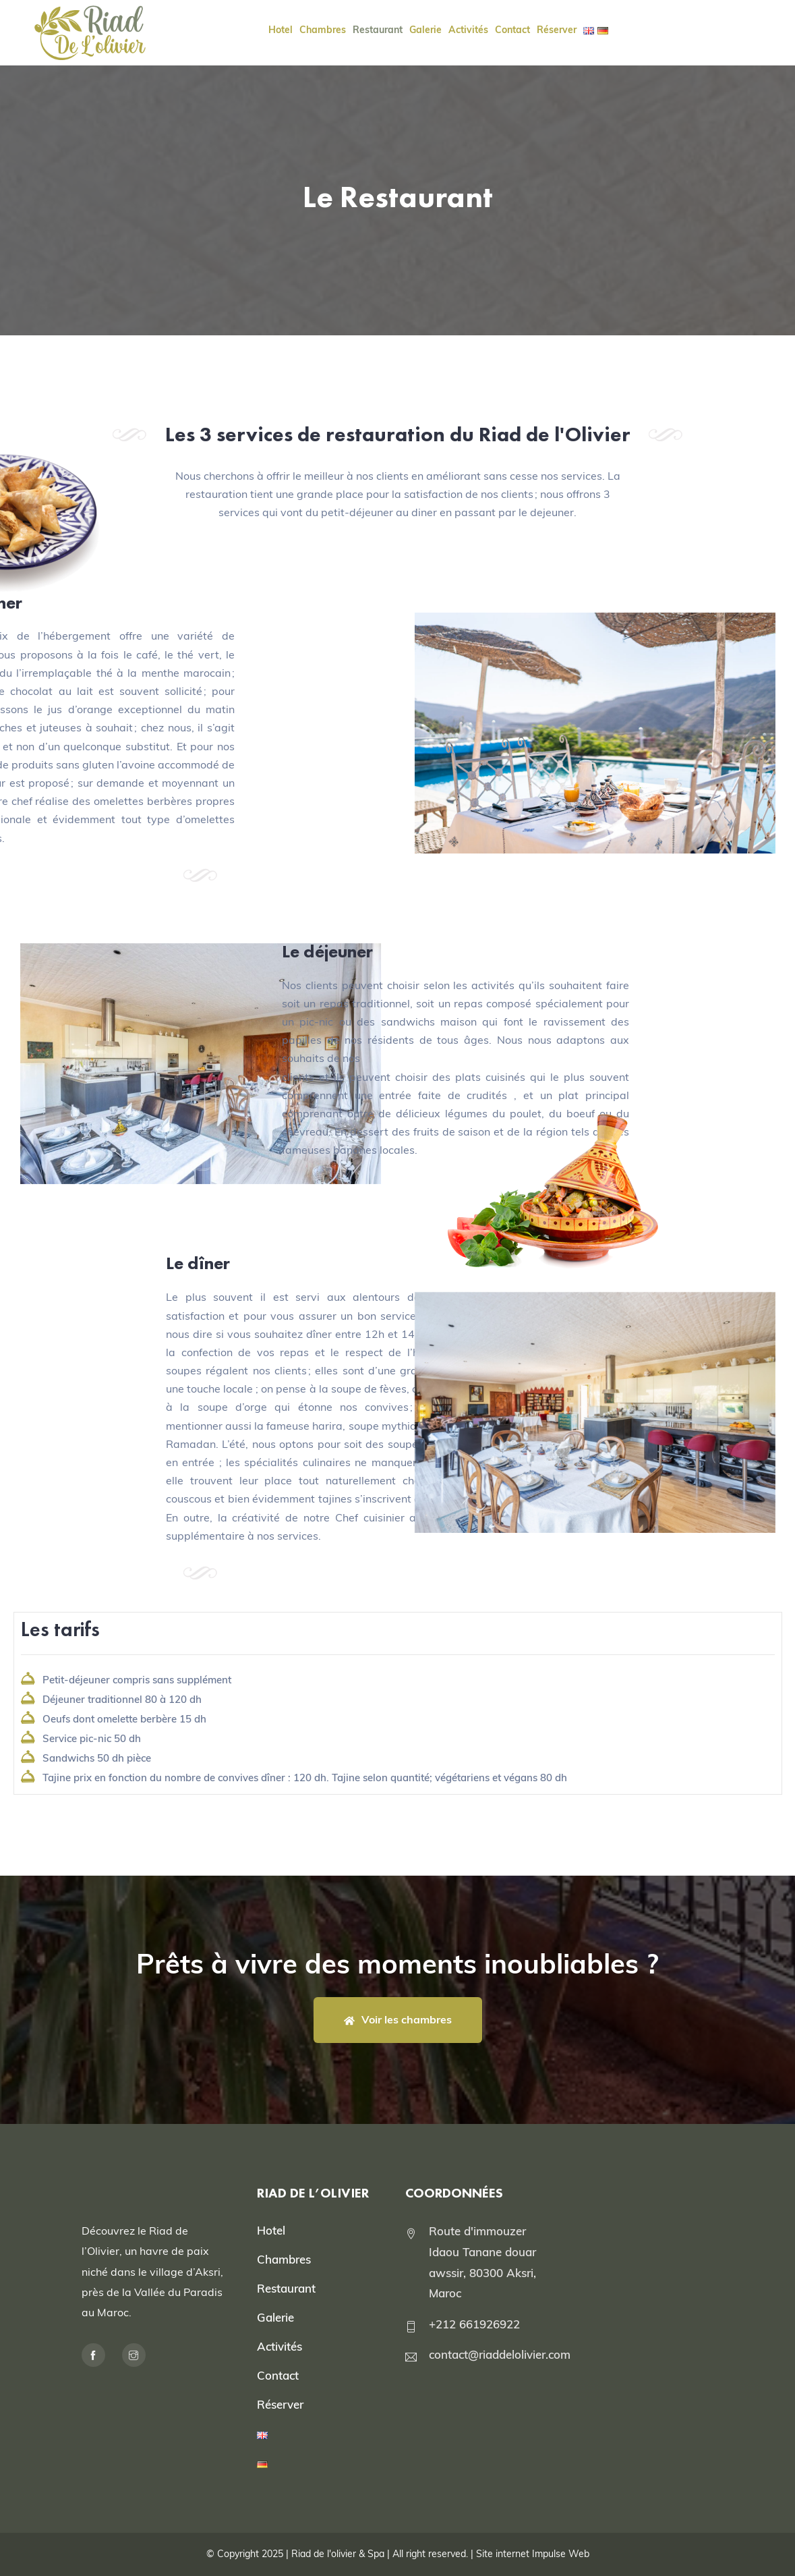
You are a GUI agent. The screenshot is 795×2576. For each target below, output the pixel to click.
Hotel (271, 2230)
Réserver (280, 2404)
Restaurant (286, 2288)
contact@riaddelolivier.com (499, 2354)
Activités (279, 2346)
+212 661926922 (474, 2324)
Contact (278, 2375)
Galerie (275, 2317)
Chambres (284, 2259)
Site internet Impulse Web (532, 2554)
